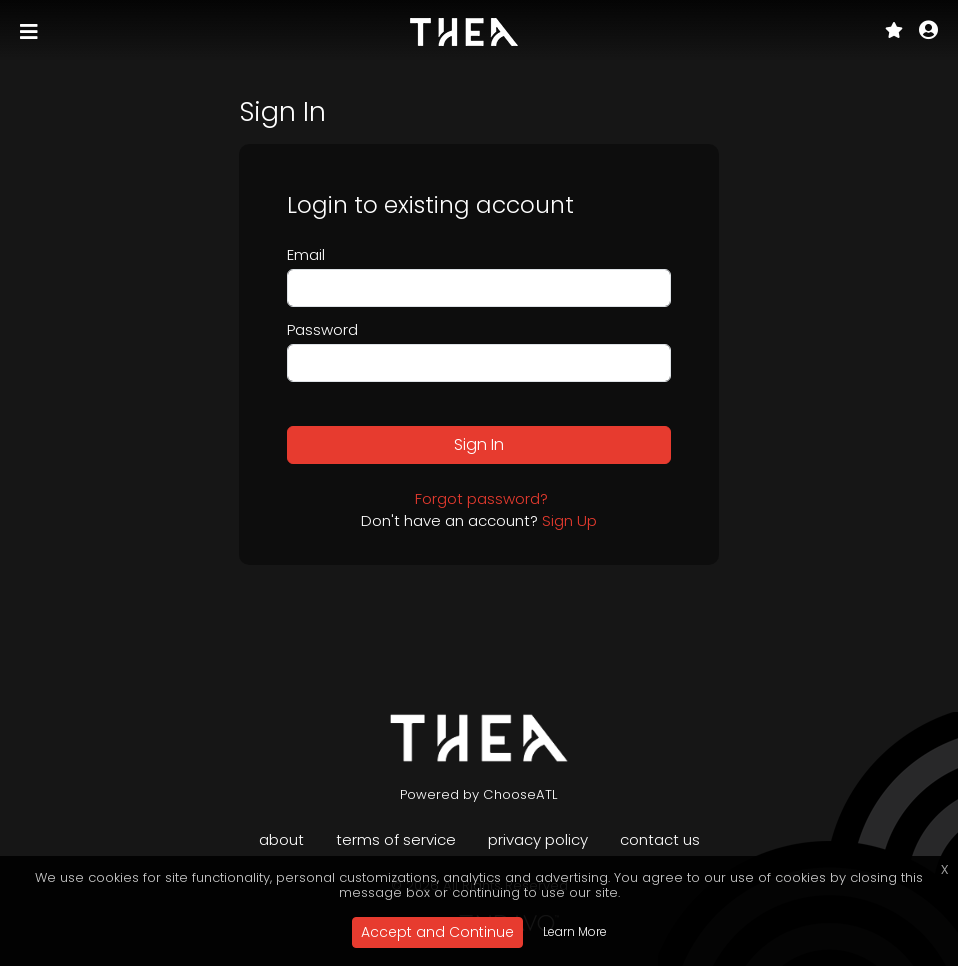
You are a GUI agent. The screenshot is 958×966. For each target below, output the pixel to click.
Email (306, 254)
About (281, 839)
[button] (928, 32)
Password (322, 329)
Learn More (575, 931)
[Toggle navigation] (31, 32)
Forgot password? (481, 498)
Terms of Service (396, 839)
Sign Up (569, 520)
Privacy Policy (538, 839)
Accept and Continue (437, 932)
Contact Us (660, 839)
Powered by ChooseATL (479, 794)
